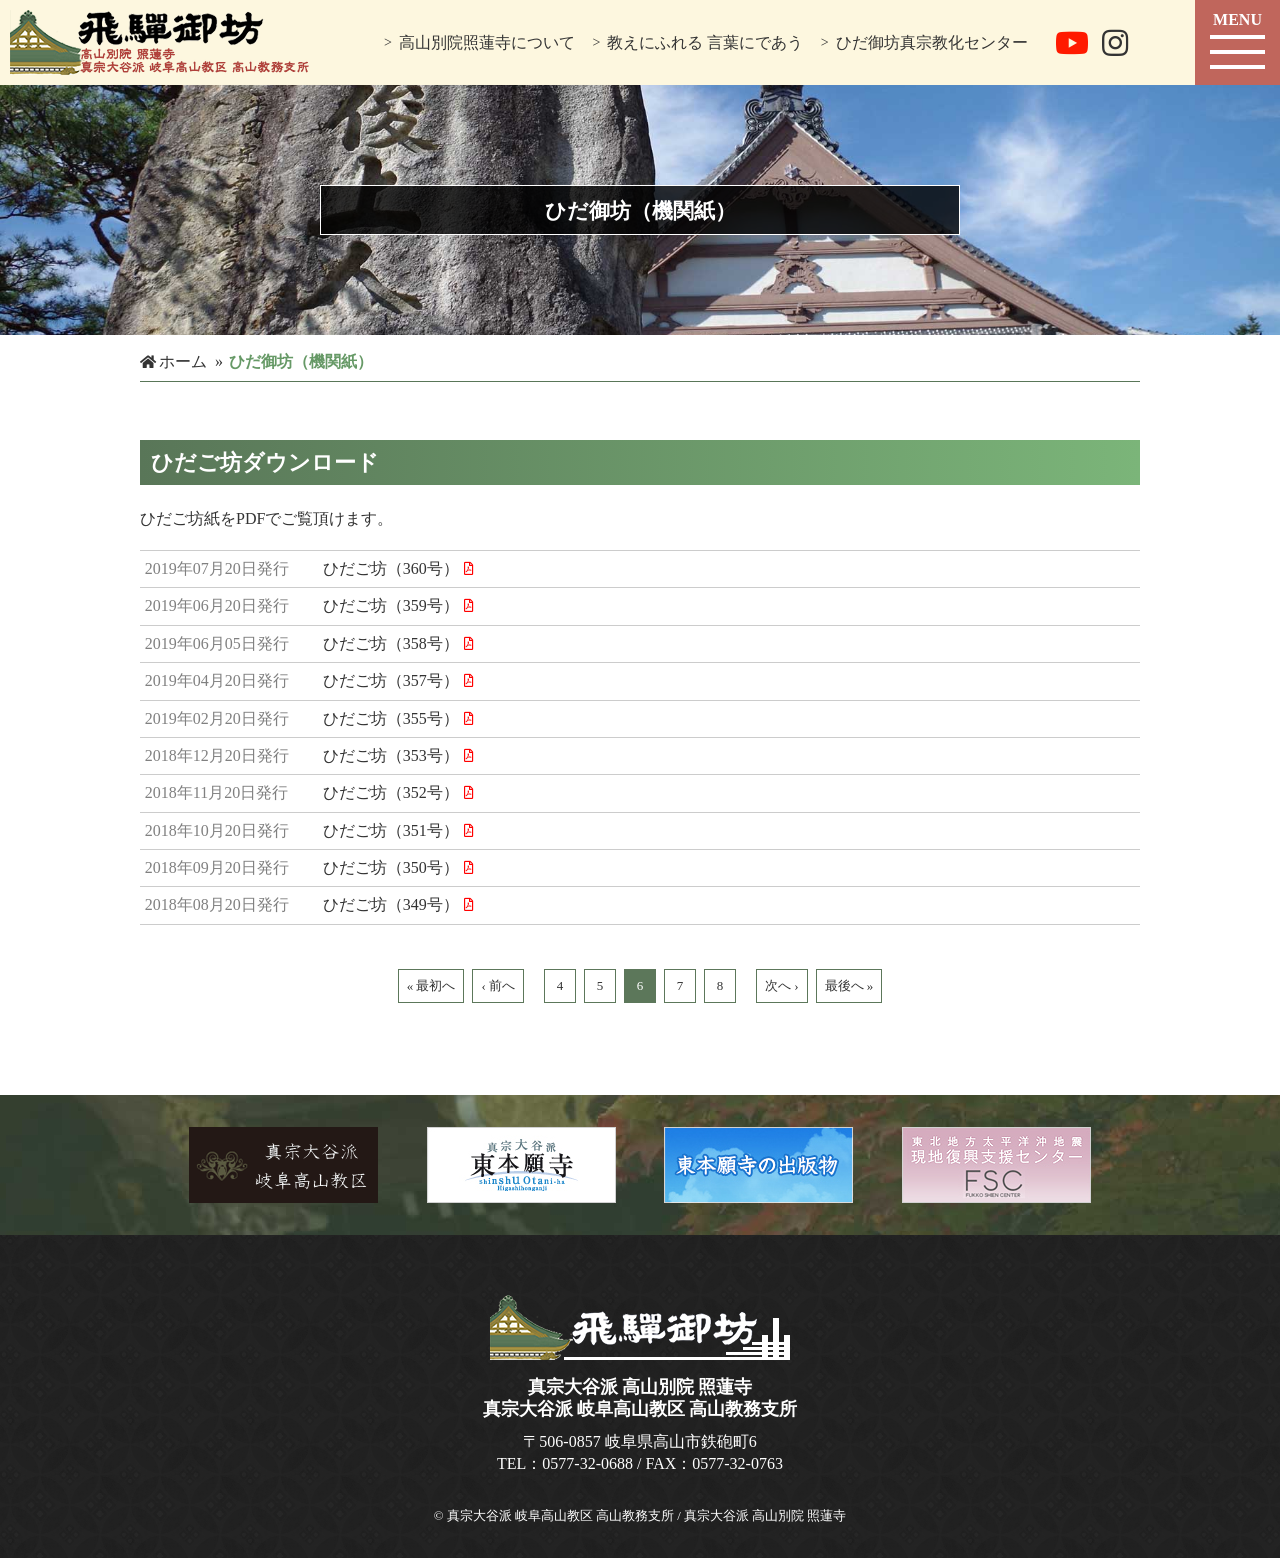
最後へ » (849, 985)
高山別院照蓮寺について (487, 42)
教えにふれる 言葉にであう (705, 42)
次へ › (782, 985)
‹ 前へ (498, 985)
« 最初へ (431, 985)
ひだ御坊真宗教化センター (932, 42)
